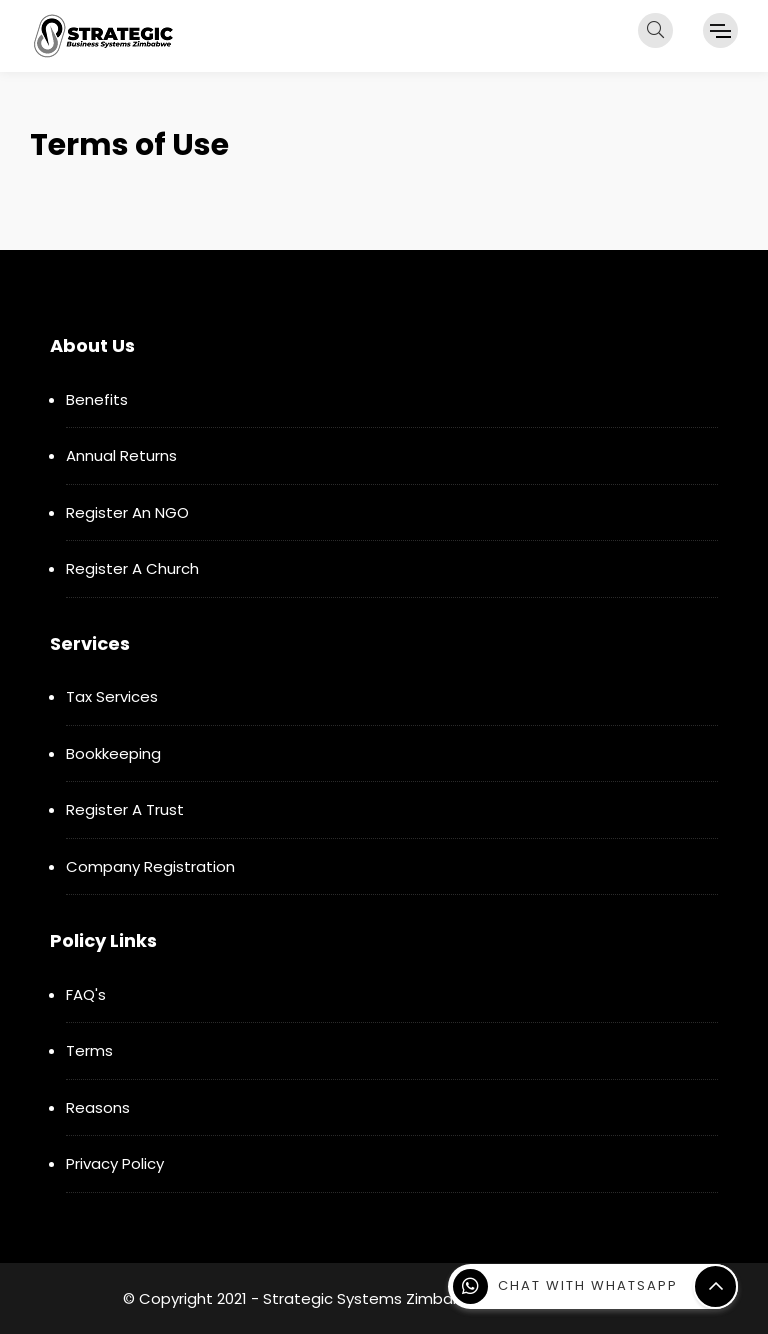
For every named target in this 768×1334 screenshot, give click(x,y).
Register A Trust (125, 809)
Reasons (98, 1107)
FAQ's (86, 994)
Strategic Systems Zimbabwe (374, 1298)
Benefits (97, 399)
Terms (89, 1050)
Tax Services (112, 696)
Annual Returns (121, 455)
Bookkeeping (113, 753)
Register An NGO (127, 512)
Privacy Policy (115, 1163)
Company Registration (150, 866)
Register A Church (132, 568)
